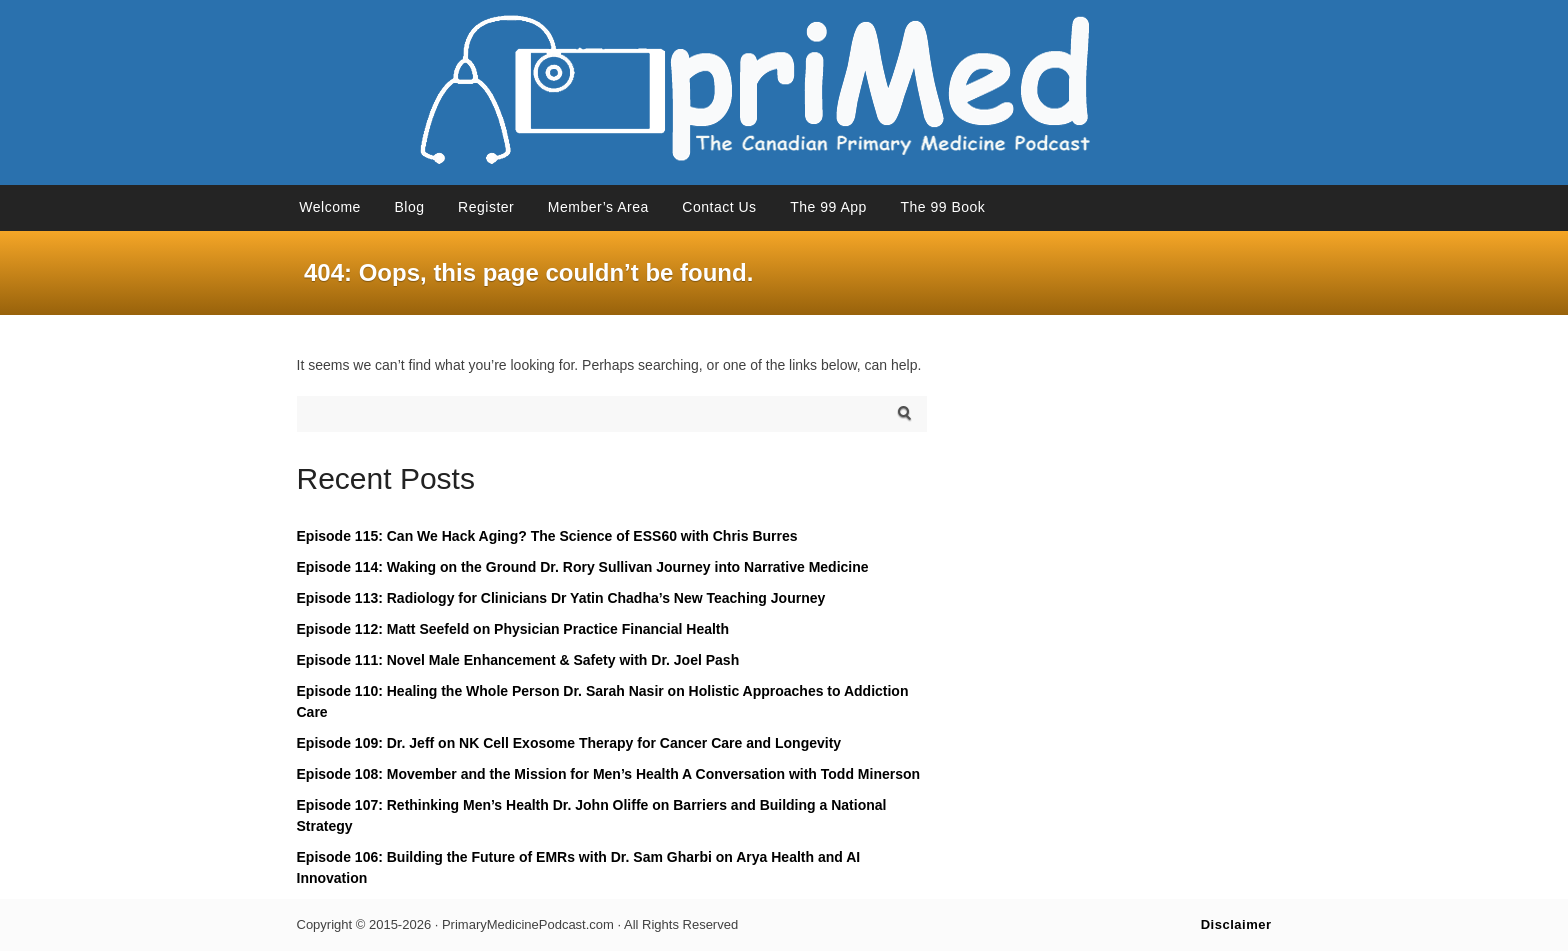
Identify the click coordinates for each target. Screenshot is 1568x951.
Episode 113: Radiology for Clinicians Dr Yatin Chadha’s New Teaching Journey (561, 598)
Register (486, 207)
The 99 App (828, 207)
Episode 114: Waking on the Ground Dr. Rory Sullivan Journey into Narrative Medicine (583, 567)
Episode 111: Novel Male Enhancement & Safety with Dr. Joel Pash (518, 660)
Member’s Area (598, 207)
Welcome (330, 207)
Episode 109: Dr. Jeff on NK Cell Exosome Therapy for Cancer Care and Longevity (569, 743)
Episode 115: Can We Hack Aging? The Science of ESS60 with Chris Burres (547, 536)
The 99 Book (942, 207)
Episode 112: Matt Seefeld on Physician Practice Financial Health (513, 629)
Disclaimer (1236, 924)
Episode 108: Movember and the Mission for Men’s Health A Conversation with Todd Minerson (609, 774)
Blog (409, 207)
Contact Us (719, 207)
